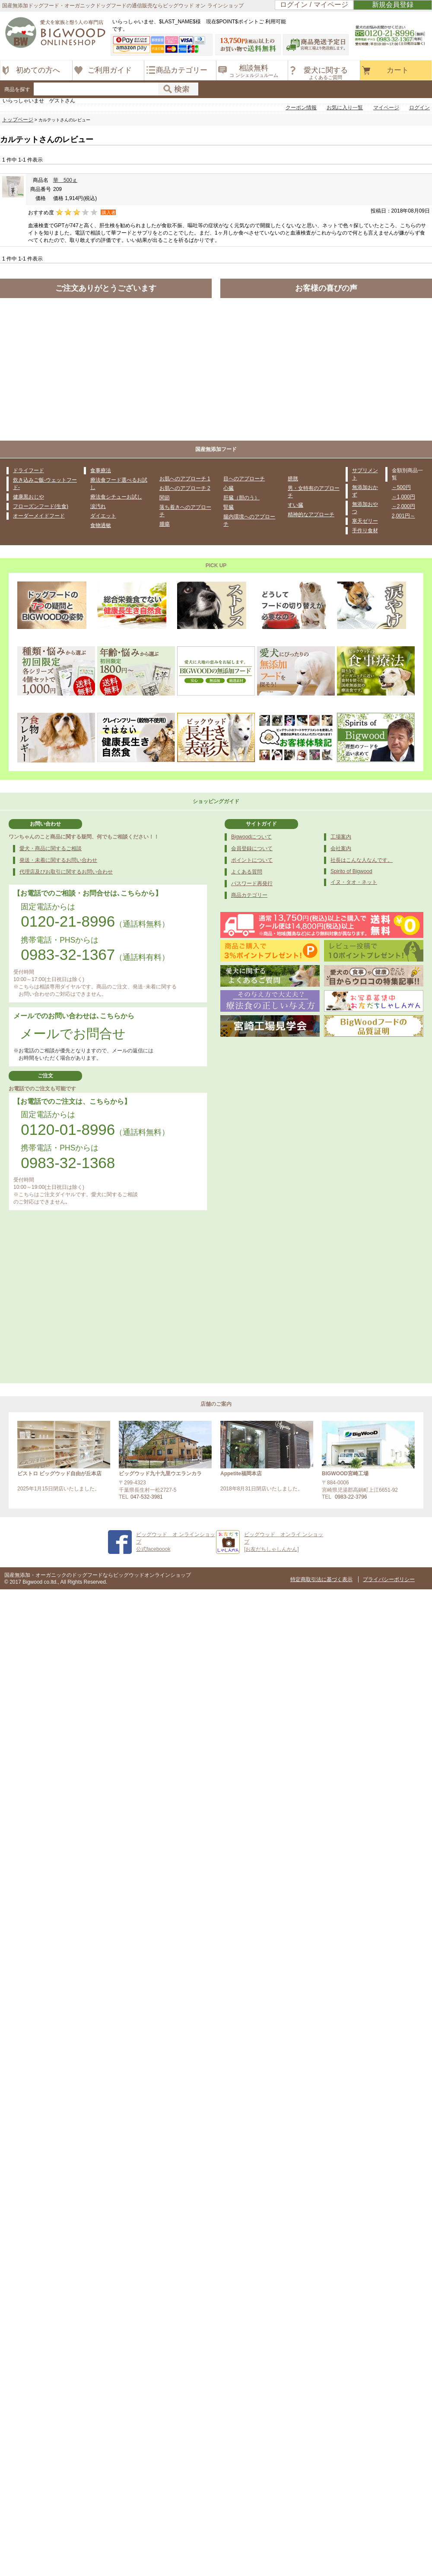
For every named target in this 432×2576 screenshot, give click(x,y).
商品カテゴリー (249, 895)
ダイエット (103, 516)
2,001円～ (403, 516)
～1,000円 (403, 497)
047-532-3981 (146, 1497)
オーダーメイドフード (39, 516)
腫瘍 (164, 524)
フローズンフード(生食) (40, 506)
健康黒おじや (28, 497)
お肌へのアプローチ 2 (184, 488)
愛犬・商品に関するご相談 (50, 848)
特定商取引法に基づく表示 (321, 1579)
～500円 (401, 487)
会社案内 (340, 848)
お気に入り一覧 (345, 108)
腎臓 (228, 507)
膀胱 (293, 479)
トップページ (17, 120)
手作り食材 (365, 530)
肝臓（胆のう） (241, 498)
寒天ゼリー (365, 521)
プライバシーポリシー (389, 1579)
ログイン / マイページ (314, 4)
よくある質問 (246, 872)
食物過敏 (100, 525)
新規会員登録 (392, 4)
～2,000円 (403, 506)
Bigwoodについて (251, 837)
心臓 (228, 488)
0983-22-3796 (351, 1497)
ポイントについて (252, 860)
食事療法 (100, 470)
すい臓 (295, 505)
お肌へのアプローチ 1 (184, 479)
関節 (164, 498)
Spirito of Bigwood (351, 871)
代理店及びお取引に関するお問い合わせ (66, 872)
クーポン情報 (301, 108)
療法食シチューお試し (116, 497)
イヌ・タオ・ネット (353, 882)
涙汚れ (98, 506)
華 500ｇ (65, 180)
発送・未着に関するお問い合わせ (58, 860)
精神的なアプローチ (311, 514)
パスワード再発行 (252, 883)
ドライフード (28, 470)
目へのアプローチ (244, 479)
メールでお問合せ (73, 1033)
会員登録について (252, 848)
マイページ (386, 108)
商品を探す (17, 89)
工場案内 (340, 837)
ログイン (419, 108)
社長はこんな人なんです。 (361, 860)
